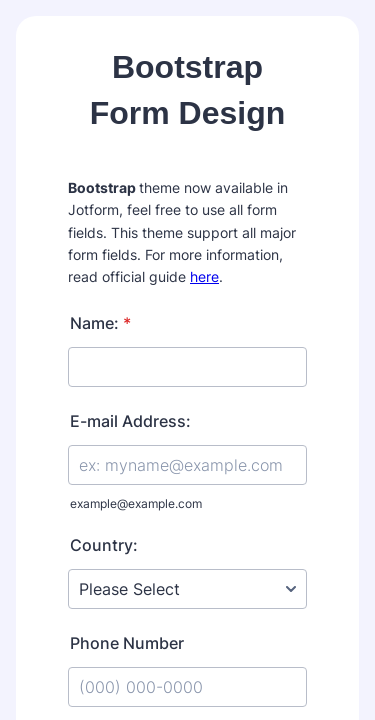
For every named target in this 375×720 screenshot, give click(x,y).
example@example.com (136, 503)
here (204, 276)
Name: (100, 323)
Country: (104, 545)
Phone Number (127, 643)
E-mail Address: (130, 421)
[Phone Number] (187, 687)
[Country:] (187, 589)
